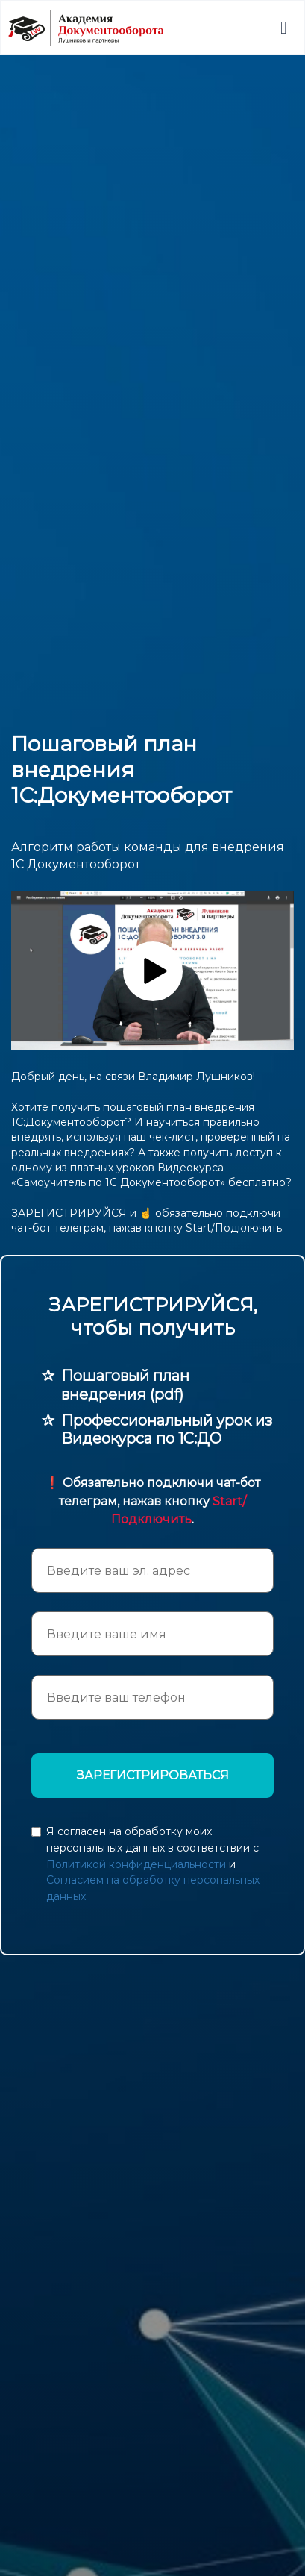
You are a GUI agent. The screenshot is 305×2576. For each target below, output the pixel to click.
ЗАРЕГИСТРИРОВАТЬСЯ (152, 1775)
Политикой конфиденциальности (136, 1864)
